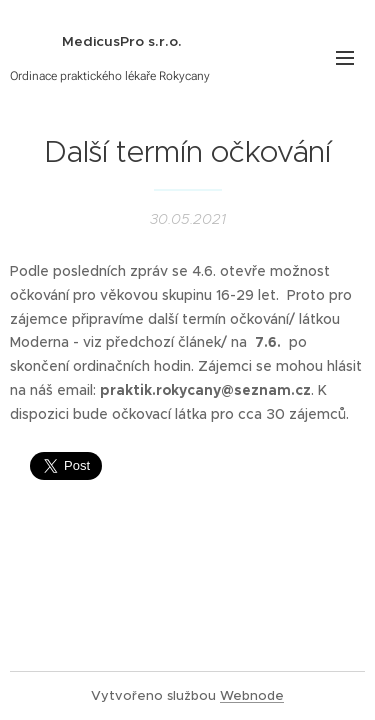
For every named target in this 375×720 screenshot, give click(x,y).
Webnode (252, 695)
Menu (345, 58)
